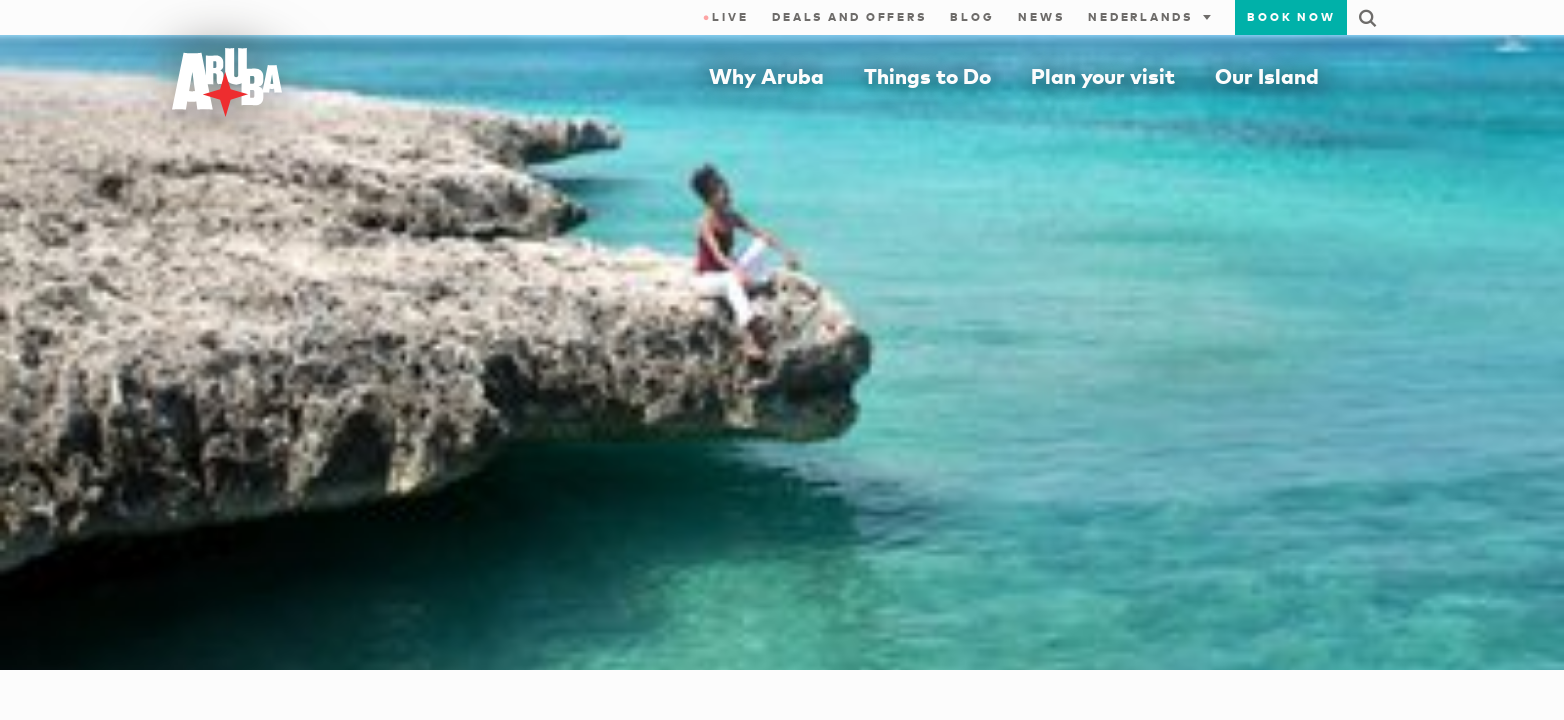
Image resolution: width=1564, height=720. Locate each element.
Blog (972, 17)
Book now (1291, 17)
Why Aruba (766, 76)
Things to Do (927, 76)
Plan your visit (1103, 76)
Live (725, 17)
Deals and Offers (849, 17)
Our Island (1267, 76)
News (1041, 17)
